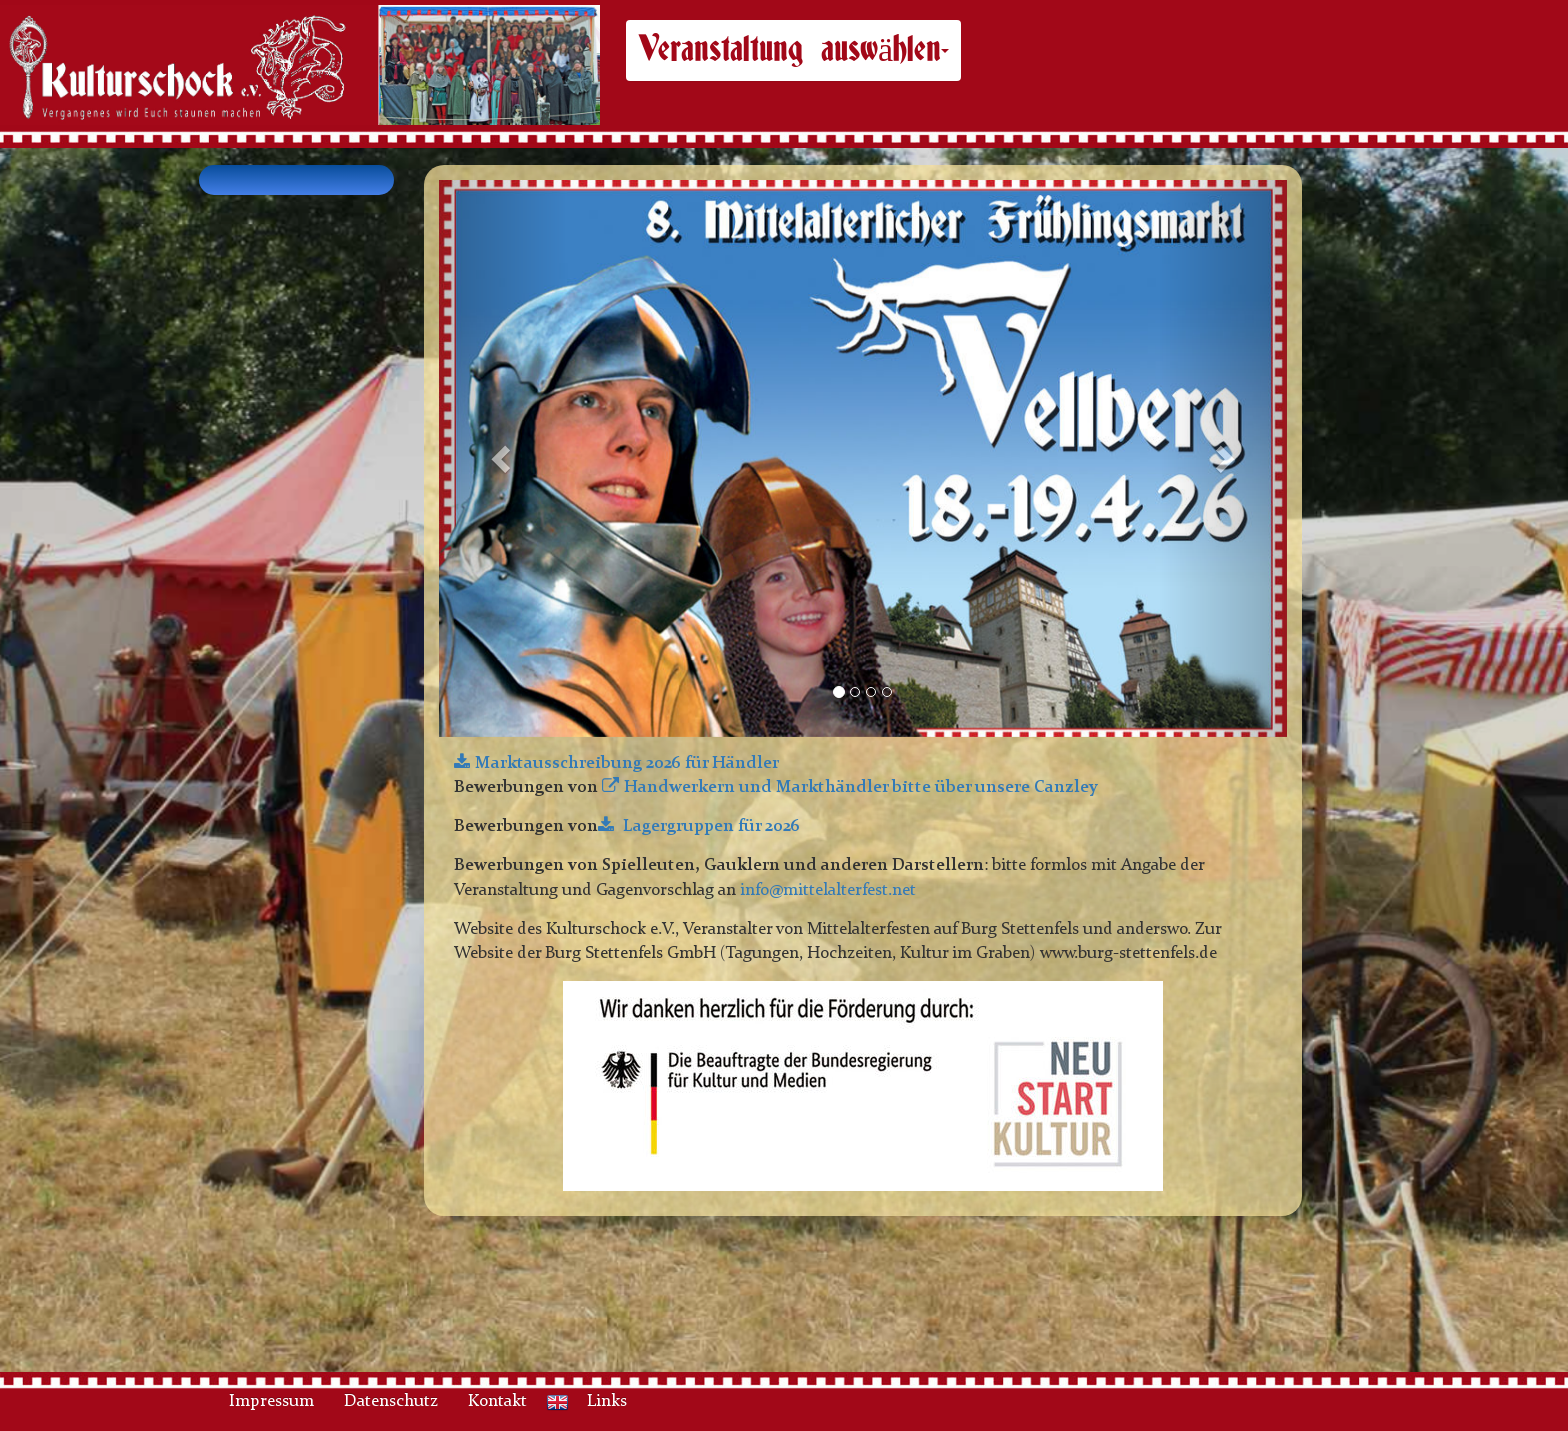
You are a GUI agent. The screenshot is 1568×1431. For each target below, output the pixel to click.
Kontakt (497, 1401)
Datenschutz (391, 1401)
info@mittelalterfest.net (828, 890)
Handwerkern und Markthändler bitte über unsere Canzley (861, 787)
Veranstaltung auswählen (793, 50)
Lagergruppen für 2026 (709, 826)
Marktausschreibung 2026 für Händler (627, 763)
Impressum (271, 1401)
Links (607, 1401)
